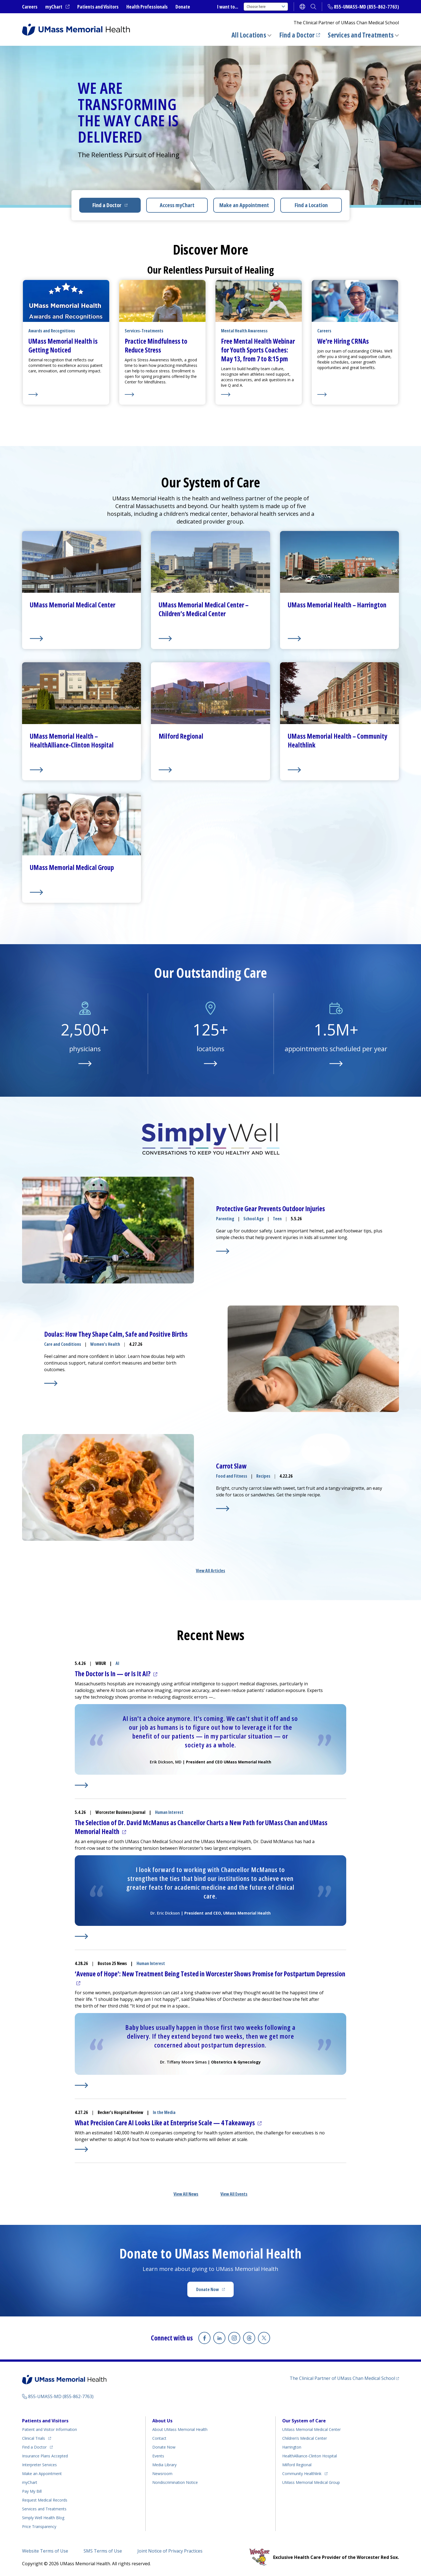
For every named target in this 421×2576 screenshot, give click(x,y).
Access (177, 205)
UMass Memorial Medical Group (311, 2482)
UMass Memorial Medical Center (311, 2429)
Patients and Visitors (98, 6)
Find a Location (311, 205)
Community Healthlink (301, 2472)
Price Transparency (39, 2526)
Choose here (266, 6)
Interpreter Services (39, 2464)
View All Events (233, 2194)
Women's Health (105, 1344)
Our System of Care (304, 2421)
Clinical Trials (36, 2437)
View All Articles (210, 1571)
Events (158, 2455)
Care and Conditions (62, 1344)
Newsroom (162, 2473)
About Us (162, 2421)
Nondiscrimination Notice (175, 2482)
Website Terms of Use (45, 2551)
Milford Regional (296, 2464)
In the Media (164, 2112)
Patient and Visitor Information (49, 2429)
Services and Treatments (361, 34)
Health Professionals (147, 6)
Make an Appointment (244, 205)
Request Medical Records (44, 2500)
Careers (30, 6)
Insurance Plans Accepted (45, 2455)
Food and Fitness (231, 1476)
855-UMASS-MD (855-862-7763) (366, 6)
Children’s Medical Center (304, 2438)
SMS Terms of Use (103, 2551)
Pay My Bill (32, 2491)
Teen (277, 1219)
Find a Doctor (299, 35)
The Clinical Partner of (344, 2378)
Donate (182, 6)
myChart (57, 6)
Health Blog (43, 2517)
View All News (186, 2194)
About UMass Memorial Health (179, 2429)
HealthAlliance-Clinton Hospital (309, 2455)
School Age (253, 1219)
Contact (159, 2438)
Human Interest (169, 1812)
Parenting (225, 1219)
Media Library (164, 2464)
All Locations (248, 34)
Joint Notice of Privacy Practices (169, 2551)
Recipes (263, 1476)
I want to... (227, 6)
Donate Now (215, 2291)
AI (117, 1663)
